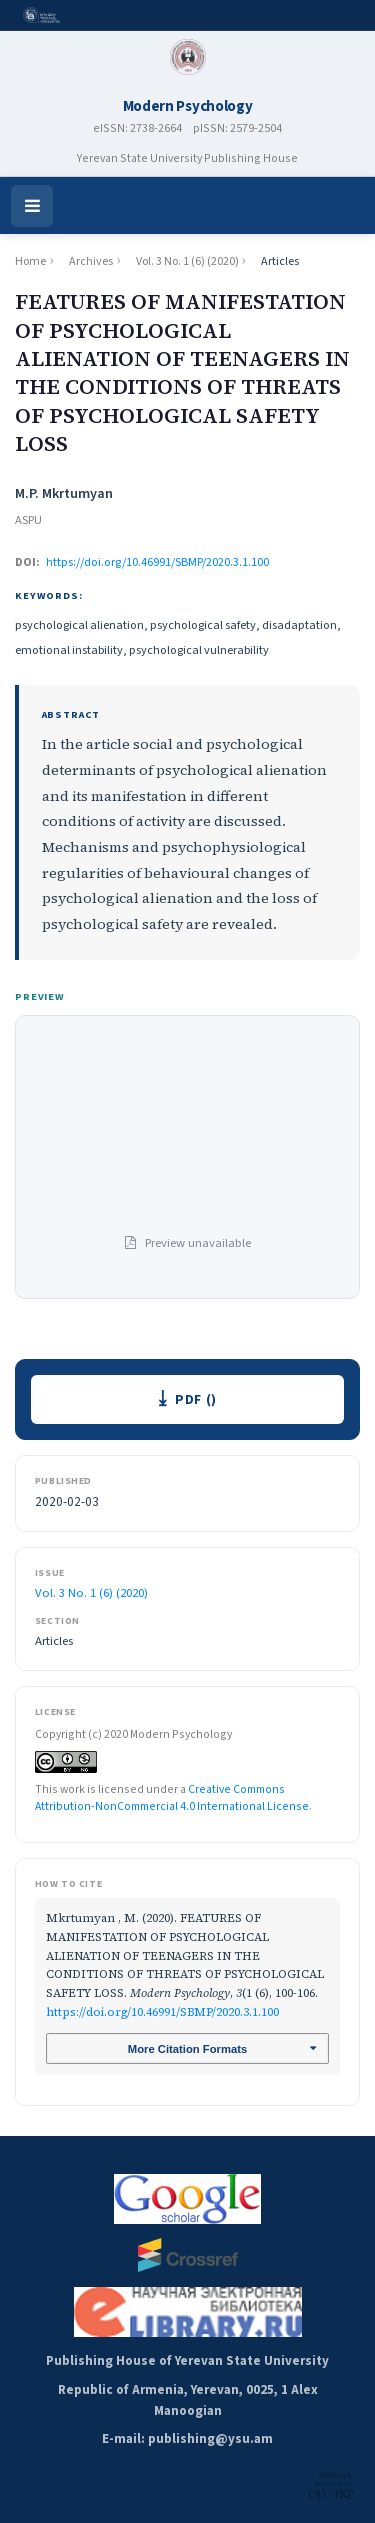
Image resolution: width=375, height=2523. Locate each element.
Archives (91, 261)
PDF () (195, 1399)
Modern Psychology (188, 106)
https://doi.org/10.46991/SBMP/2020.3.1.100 (157, 562)
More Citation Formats (187, 2049)
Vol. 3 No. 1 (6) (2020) (187, 261)
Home (30, 261)
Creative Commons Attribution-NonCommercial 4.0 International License (172, 1798)
